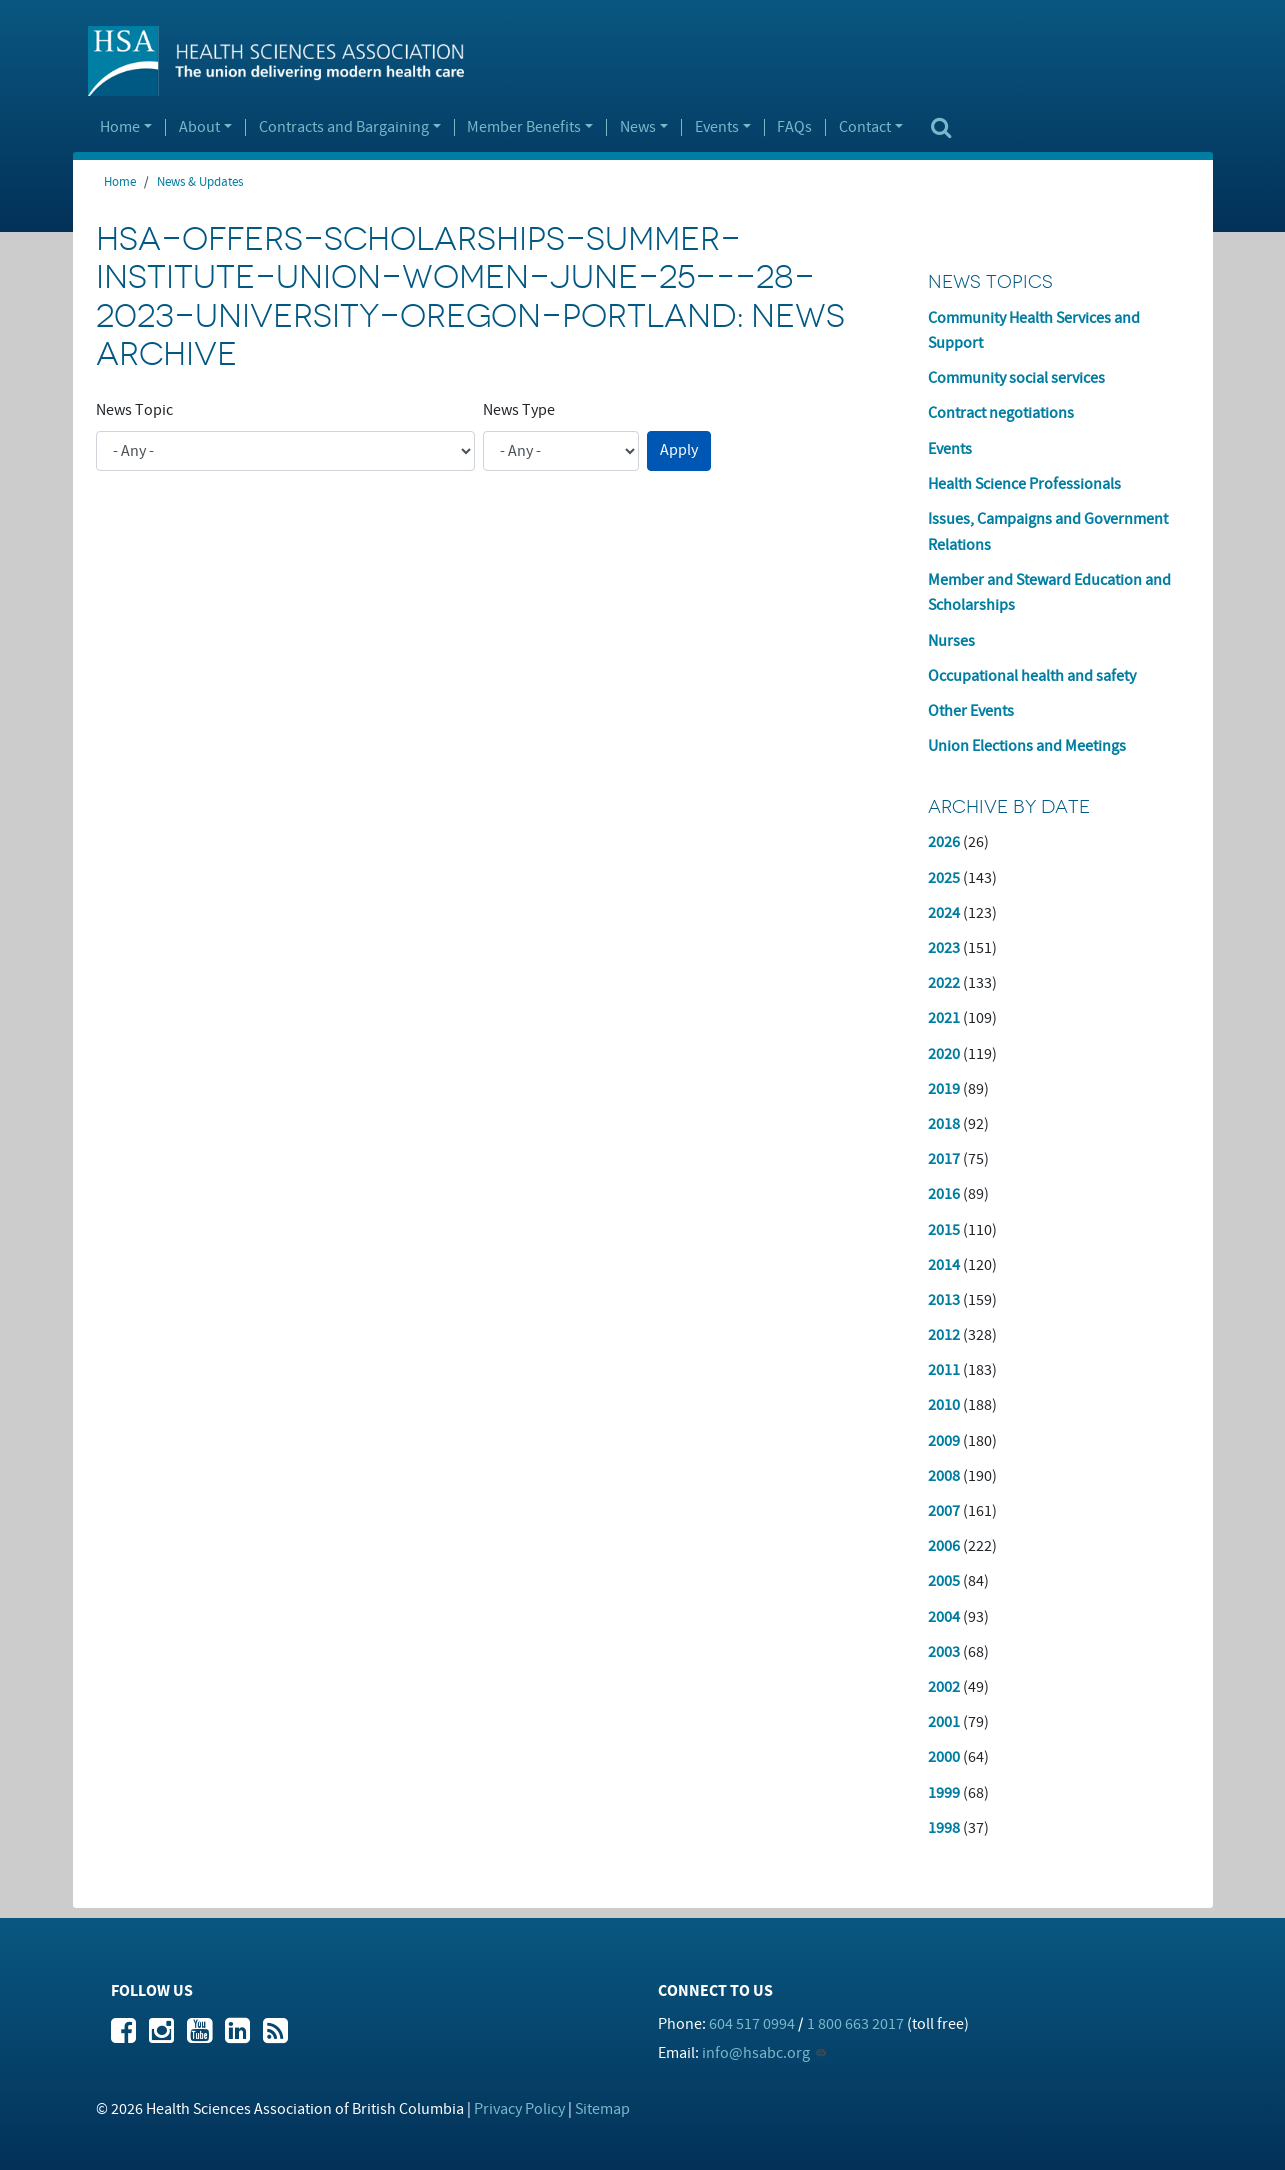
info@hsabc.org (756, 2053)
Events (717, 128)
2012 (944, 1335)
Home (120, 128)
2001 (944, 1722)
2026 (944, 842)
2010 (944, 1405)
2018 (944, 1124)
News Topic (134, 410)
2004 (944, 1617)
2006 (944, 1546)
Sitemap (602, 2109)
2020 (944, 1054)
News (638, 128)
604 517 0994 (752, 2024)
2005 (944, 1581)
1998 (944, 1828)
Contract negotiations (1001, 413)
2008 (944, 1476)
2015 (944, 1230)
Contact (865, 128)
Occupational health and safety (1032, 676)
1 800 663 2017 (855, 2024)
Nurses (951, 641)
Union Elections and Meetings (1027, 746)
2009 (944, 1441)
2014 (944, 1265)
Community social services (1016, 378)
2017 (944, 1159)
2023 (944, 948)
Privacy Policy (519, 2109)
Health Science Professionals (1024, 484)
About (199, 128)
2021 (944, 1018)
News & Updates (200, 182)
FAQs (794, 128)
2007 (944, 1511)
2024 (944, 913)
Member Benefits (524, 128)
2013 (944, 1300)
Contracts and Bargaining (344, 128)
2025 (944, 878)
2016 (944, 1194)
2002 (944, 1687)
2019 (944, 1089)
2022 (944, 983)
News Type (519, 410)
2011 (944, 1370)
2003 (944, 1652)
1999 (944, 1793)
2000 (944, 1757)
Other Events (971, 711)
